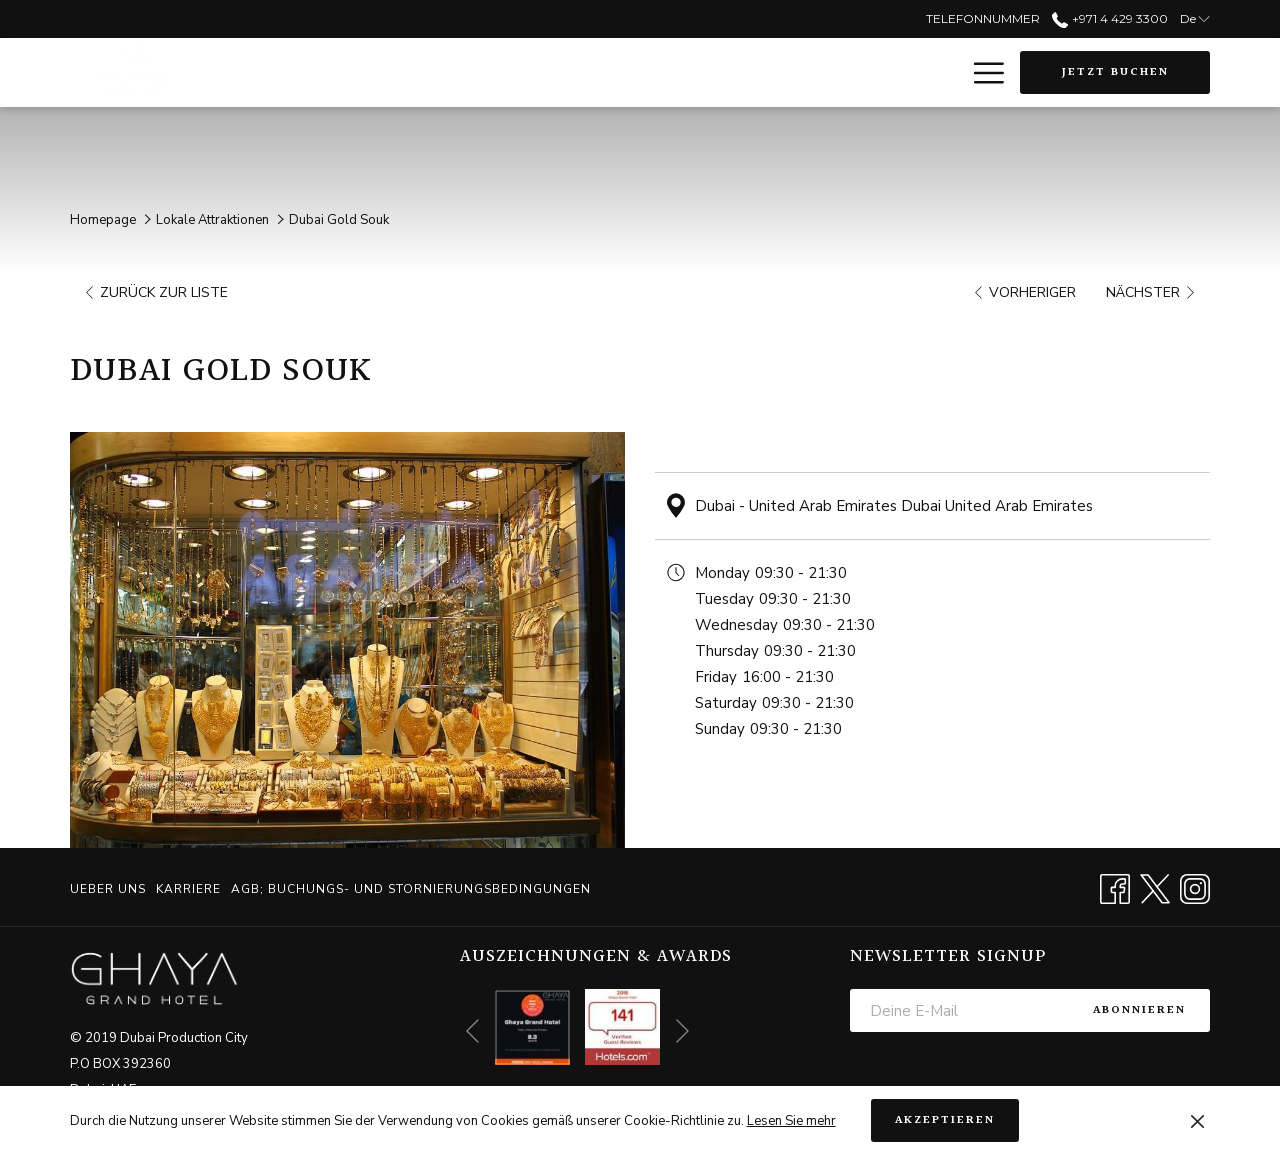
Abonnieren (1139, 1010)
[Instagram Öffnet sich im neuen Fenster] (1195, 886)
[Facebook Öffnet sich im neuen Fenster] (1115, 886)
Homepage (103, 220)
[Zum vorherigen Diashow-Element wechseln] (472, 1031)
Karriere (188, 889)
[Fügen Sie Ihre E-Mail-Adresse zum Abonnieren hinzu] (959, 1010)
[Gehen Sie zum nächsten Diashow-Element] (682, 1031)
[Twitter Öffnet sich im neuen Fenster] (1155, 886)
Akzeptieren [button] (945, 1120)
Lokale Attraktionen (212, 220)
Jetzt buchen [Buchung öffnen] (1115, 72)
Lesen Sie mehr (791, 1121)
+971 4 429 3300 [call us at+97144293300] (1109, 18)
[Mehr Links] (981, 73)
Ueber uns (108, 889)
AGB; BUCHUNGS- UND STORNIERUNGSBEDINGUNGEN (411, 889)
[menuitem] (110, 889)
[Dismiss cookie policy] (1197, 1121)
